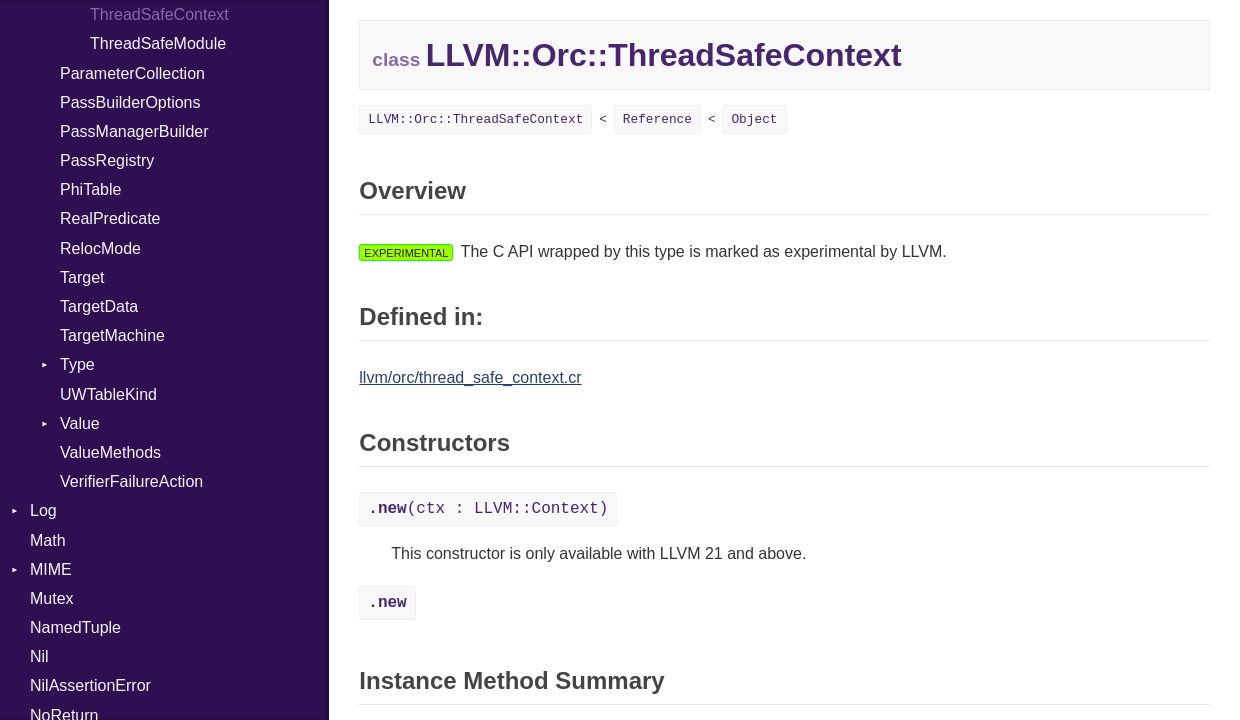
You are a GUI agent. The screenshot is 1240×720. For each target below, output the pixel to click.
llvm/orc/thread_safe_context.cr (470, 377)
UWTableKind (108, 394)
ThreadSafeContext (159, 14)
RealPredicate (110, 218)
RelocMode (100, 248)
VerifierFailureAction (131, 481)
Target (82, 277)
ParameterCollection (132, 73)
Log (43, 510)
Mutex (52, 598)
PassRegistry (107, 160)
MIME (51, 569)
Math (48, 540)
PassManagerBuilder (134, 131)
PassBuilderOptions (130, 102)
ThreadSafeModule (158, 43)
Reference (657, 119)
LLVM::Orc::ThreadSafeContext (475, 119)
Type (77, 364)
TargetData (99, 306)
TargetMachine (112, 335)
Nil (39, 656)
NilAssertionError (90, 685)
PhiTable (90, 189)
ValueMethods (110, 452)
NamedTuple (75, 627)
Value (80, 423)
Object (754, 119)
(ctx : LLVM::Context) (488, 509)
